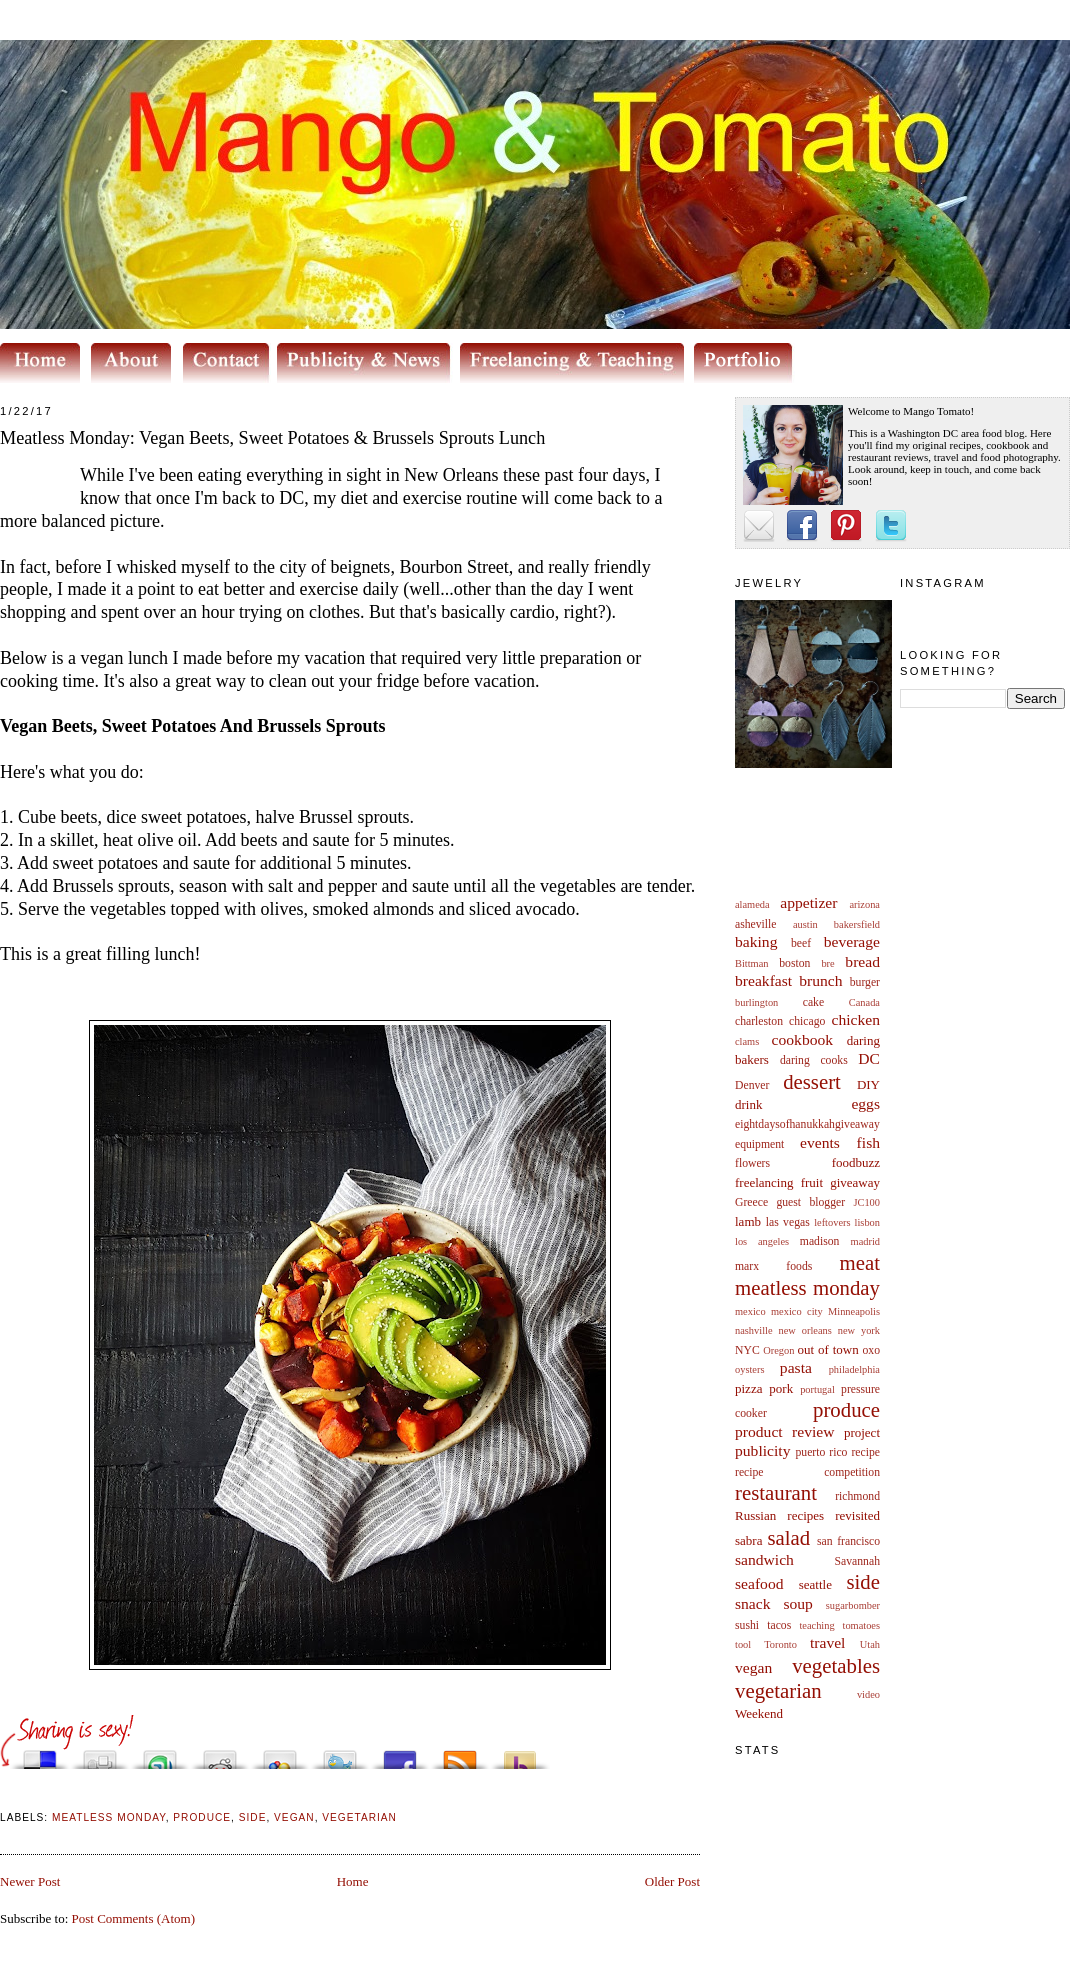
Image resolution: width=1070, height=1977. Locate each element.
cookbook (803, 1039)
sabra (748, 1540)
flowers (752, 1163)
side (863, 1581)
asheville (756, 924)
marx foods (773, 1266)
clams (747, 1041)
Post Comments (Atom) (134, 1918)
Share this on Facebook (400, 1754)
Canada (864, 1002)
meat (860, 1262)
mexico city (797, 1311)
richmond (857, 1496)
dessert (812, 1081)
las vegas (788, 1222)
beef (801, 943)
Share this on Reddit (220, 1754)
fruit (812, 1182)
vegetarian (778, 1690)
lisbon (867, 1222)
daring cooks (814, 1060)
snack (753, 1603)
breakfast (763, 980)
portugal (817, 1389)
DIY (868, 1084)
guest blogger (810, 1202)
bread (862, 961)
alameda (752, 904)
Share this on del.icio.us (40, 1754)
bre (827, 963)
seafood (759, 1583)
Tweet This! (340, 1754)
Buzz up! (520, 1754)
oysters (749, 1369)
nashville (754, 1330)
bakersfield (857, 924)
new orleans (804, 1330)
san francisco (848, 1541)
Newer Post (30, 1881)
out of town (828, 1349)
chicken (856, 1019)
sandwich (764, 1559)
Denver (752, 1085)
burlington (756, 1002)
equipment (759, 1144)
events (820, 1142)
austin (805, 924)
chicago (807, 1021)
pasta (796, 1367)
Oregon (778, 1350)
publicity (762, 1450)
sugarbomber (853, 1605)
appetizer (808, 902)
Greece (751, 1202)
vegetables (836, 1665)
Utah (870, 1644)
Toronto (780, 1644)
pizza (748, 1388)
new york (859, 1330)
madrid (865, 1241)
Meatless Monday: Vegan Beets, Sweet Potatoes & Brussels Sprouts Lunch (272, 438)
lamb (748, 1221)
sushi (747, 1625)
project (862, 1432)
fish (868, 1142)
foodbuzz (856, 1162)
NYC (747, 1350)
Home (353, 1881)
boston (794, 963)
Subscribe (460, 1754)
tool (743, 1644)
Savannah (857, 1561)
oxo (871, 1350)
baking (756, 941)
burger (865, 982)
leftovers (832, 1222)
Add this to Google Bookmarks (280, 1754)
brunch (820, 980)
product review (784, 1431)
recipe (865, 1452)
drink (748, 1104)
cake (813, 1002)
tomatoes (862, 1625)
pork (781, 1388)
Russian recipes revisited (807, 1515)
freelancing (764, 1182)
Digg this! (100, 1754)
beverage (852, 941)
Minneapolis (854, 1311)
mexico (750, 1311)
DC (869, 1058)
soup (797, 1603)
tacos (779, 1625)
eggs (865, 1103)
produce (846, 1409)
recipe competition (807, 1472)
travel (828, 1642)
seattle (815, 1584)
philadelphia (854, 1369)
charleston (759, 1021)
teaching (816, 1625)
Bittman (751, 963)
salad (788, 1537)
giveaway (855, 1182)
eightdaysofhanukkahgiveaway (807, 1124)
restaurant (776, 1492)
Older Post (672, 1881)
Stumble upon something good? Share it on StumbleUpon (160, 1754)
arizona (864, 904)
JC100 (866, 1202)
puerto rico (821, 1452)
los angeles (762, 1241)
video (868, 1694)
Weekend (759, 1713)
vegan (753, 1667)
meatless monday (807, 1287)
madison (820, 1241)
